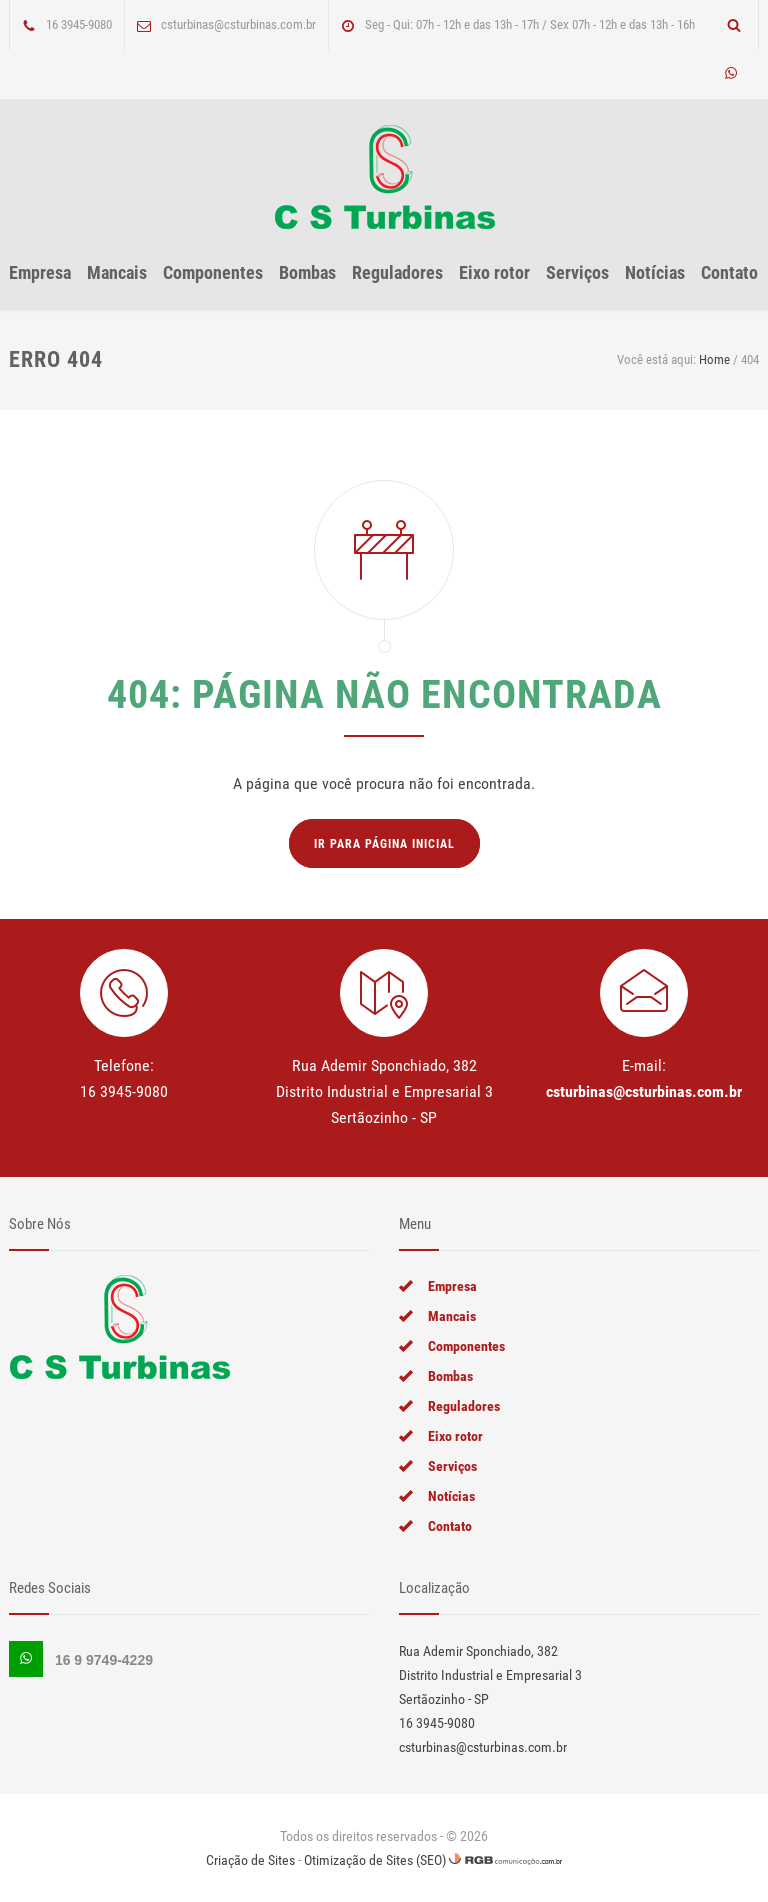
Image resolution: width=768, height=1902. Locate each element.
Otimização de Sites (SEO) (375, 1860)
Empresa (40, 272)
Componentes (213, 272)
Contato (729, 272)
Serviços (577, 272)
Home (714, 359)
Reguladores (397, 272)
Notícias (655, 272)
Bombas (307, 272)
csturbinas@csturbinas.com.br (644, 1091)
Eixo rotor (494, 272)
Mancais (117, 272)
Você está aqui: (656, 359)
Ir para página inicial (384, 844)
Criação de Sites (250, 1860)
